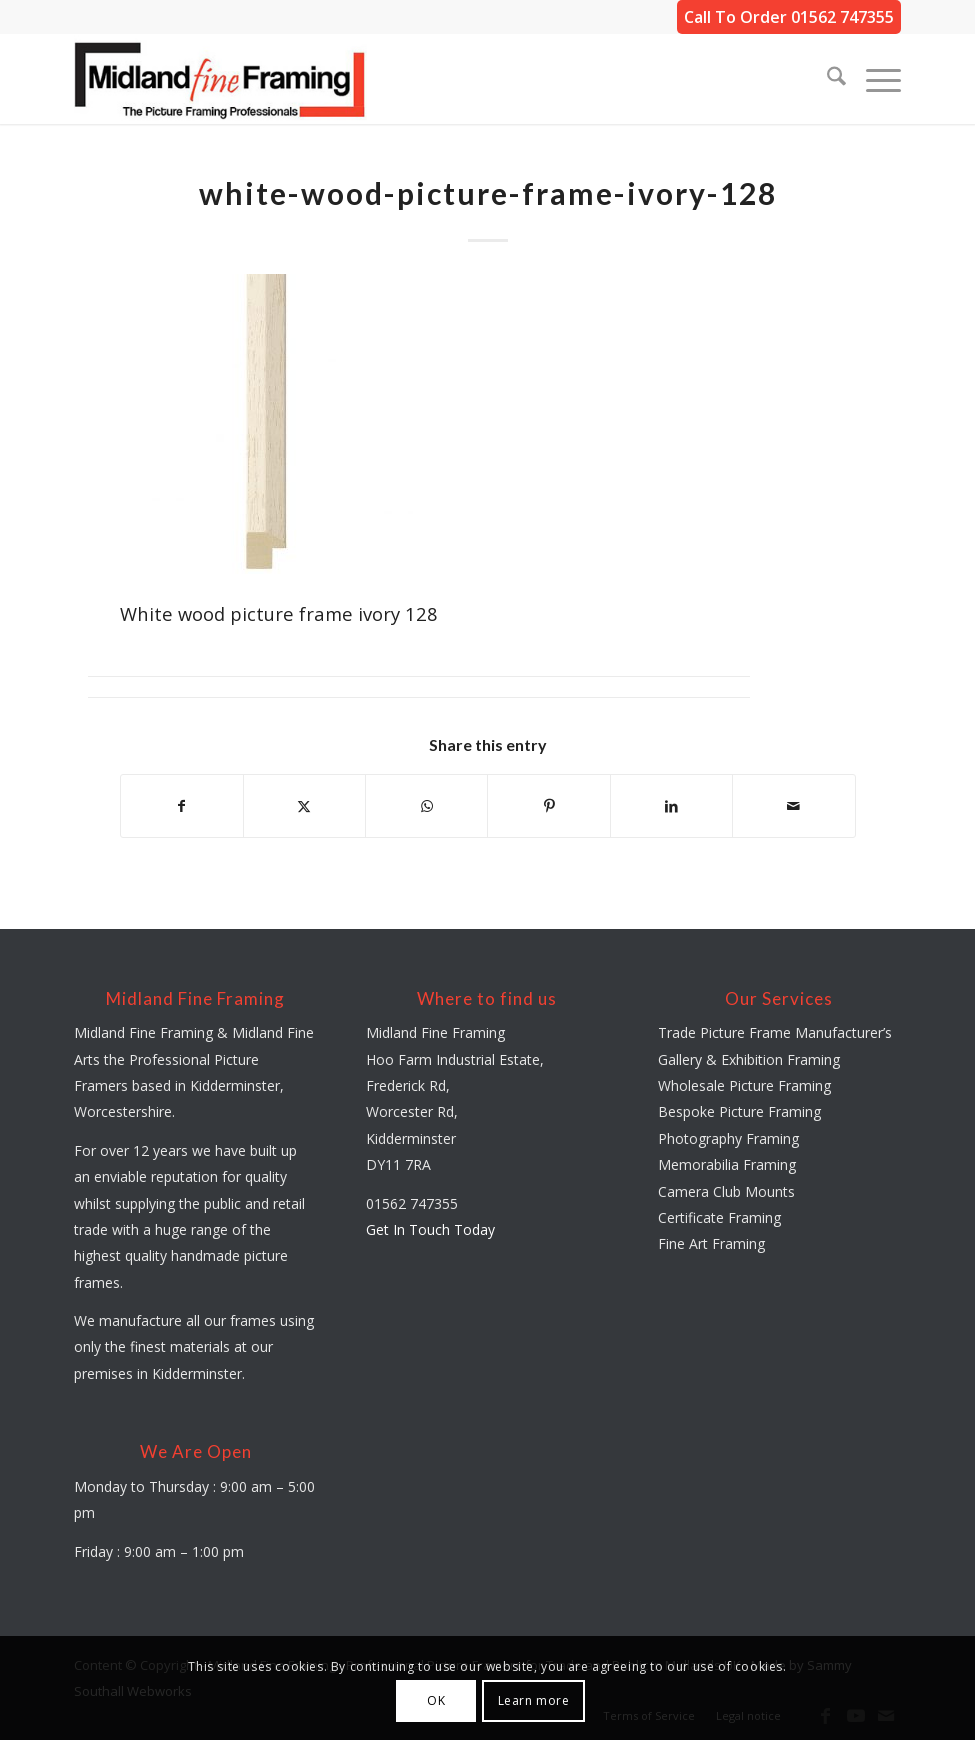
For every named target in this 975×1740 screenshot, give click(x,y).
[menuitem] (826, 79)
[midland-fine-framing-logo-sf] (220, 79)
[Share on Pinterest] (548, 806)
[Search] (826, 79)
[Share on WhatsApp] (426, 806)
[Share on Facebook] (182, 806)
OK (436, 1700)
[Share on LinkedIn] (671, 806)
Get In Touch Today (430, 1229)
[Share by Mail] (793, 806)
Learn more (534, 1700)
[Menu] (873, 79)
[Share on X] (304, 806)
